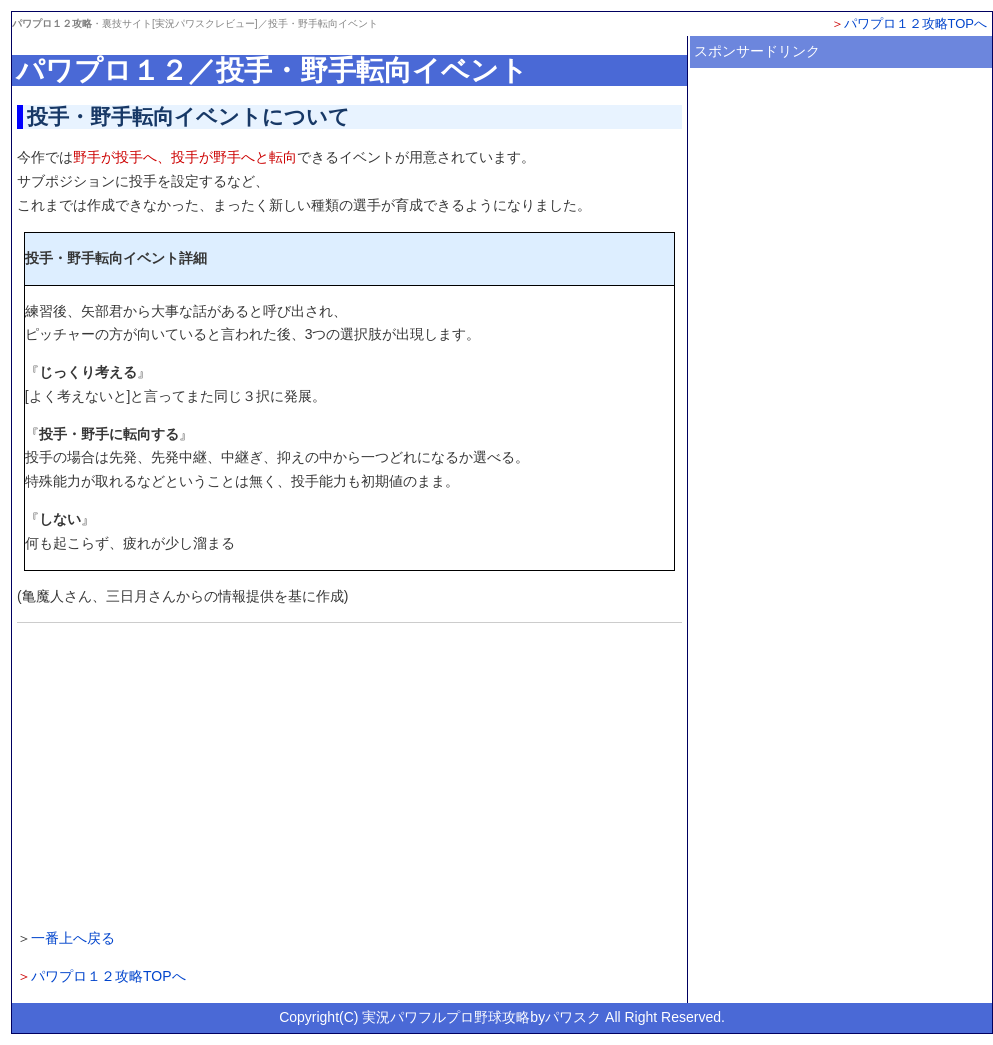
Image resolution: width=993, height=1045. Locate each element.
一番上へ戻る (73, 938)
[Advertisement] (349, 773)
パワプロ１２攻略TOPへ (916, 23)
